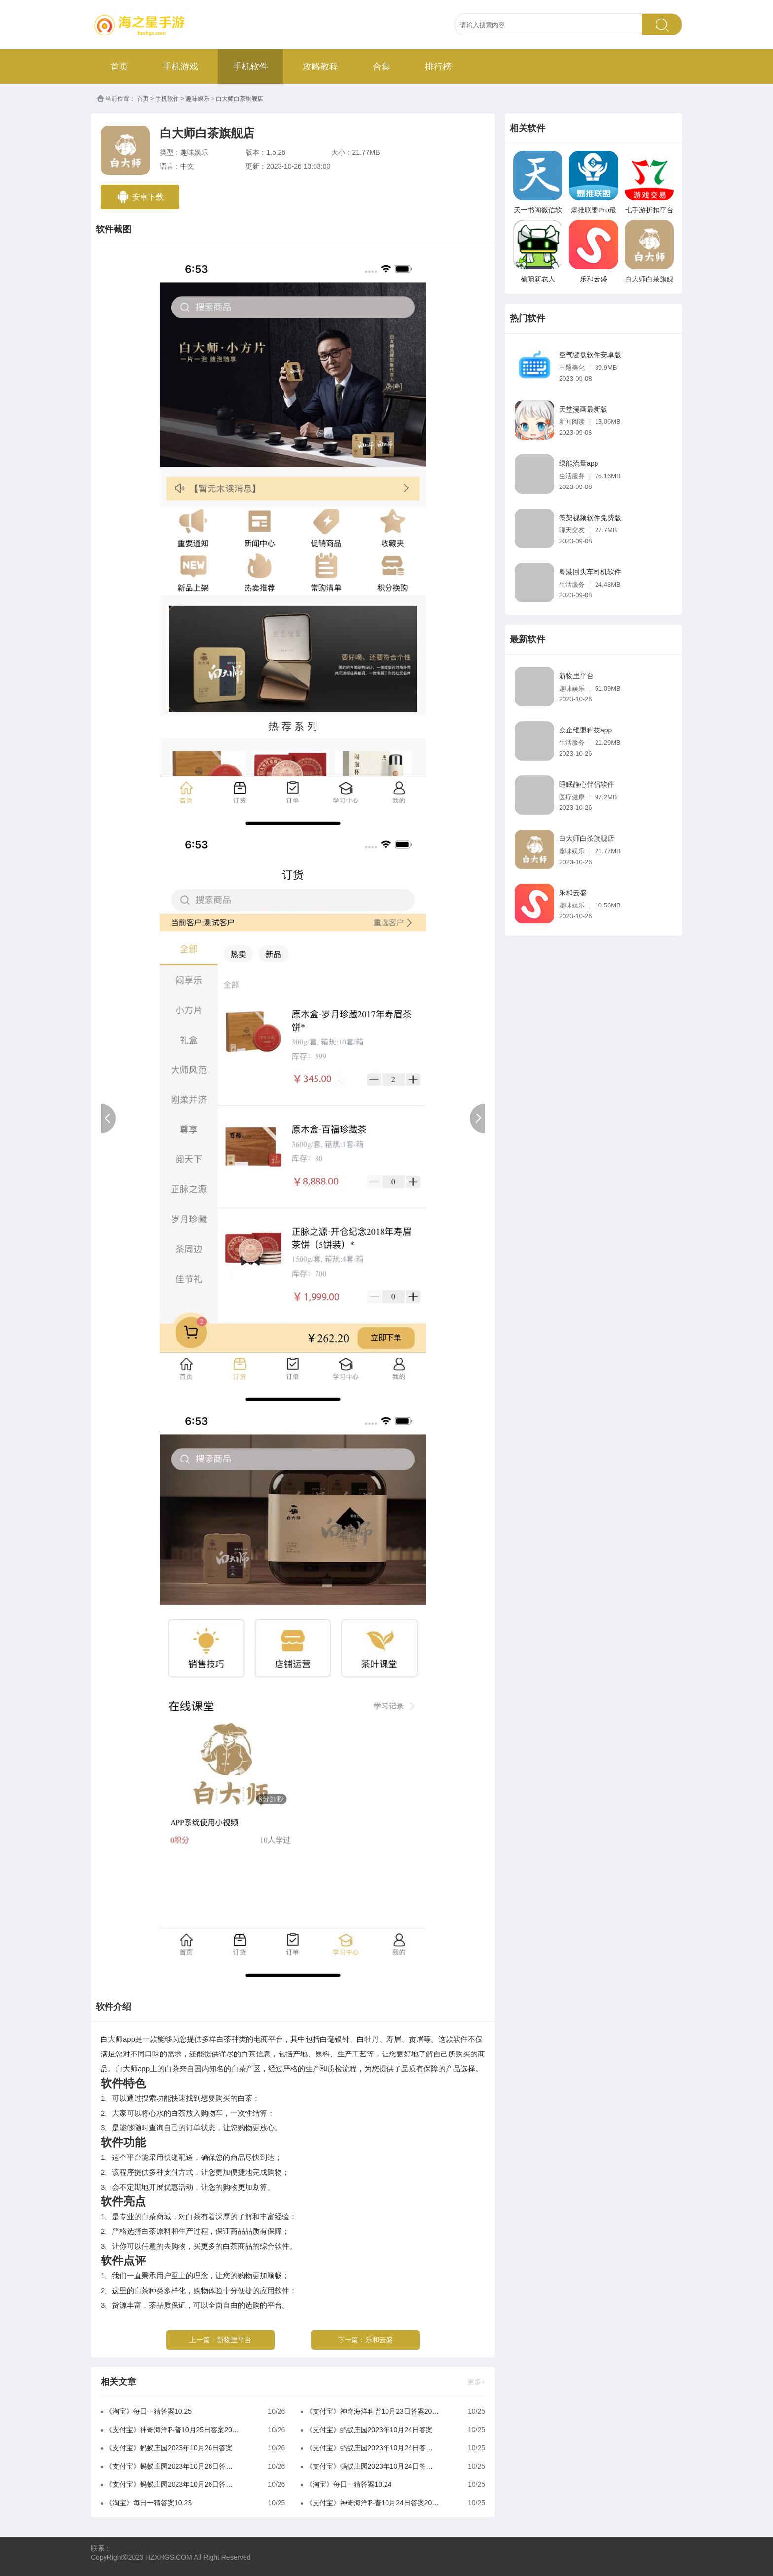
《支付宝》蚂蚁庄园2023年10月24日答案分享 (372, 2448)
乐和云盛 (379, 2340)
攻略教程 (320, 66)
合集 (381, 66)
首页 (119, 66)
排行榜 (438, 66)
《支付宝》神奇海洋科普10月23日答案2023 (372, 2411)
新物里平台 (234, 2340)
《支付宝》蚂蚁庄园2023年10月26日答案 (169, 2448)
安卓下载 (140, 197)
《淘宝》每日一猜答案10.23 (148, 2502)
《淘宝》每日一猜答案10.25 (148, 2411)
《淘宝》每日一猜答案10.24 (349, 2484)
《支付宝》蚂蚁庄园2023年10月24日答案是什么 (372, 2466)
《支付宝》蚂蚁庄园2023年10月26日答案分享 (172, 2466)
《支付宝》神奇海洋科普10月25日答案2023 (172, 2430)
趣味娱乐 (198, 98)
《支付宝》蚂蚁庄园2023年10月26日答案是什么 (172, 2484)
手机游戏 (180, 66)
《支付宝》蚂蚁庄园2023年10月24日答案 (369, 2430)
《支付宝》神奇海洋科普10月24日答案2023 (372, 2502)
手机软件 (250, 66)
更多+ (476, 2382)
